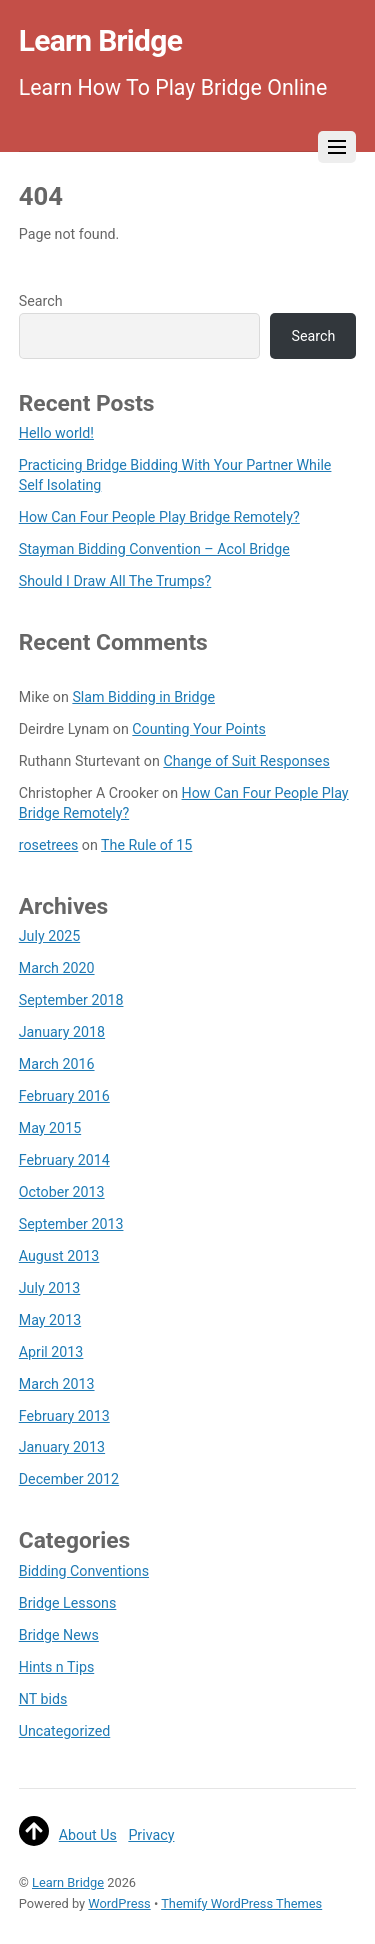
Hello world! (56, 433)
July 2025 (50, 936)
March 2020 (57, 968)
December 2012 (69, 1479)
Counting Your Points (199, 729)
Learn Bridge (68, 1882)
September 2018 (71, 1000)
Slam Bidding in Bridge (143, 697)
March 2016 (57, 1064)
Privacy (151, 1835)
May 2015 (50, 1128)
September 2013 (71, 1224)
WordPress (119, 1903)
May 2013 (50, 1320)
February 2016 (64, 1096)
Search (41, 301)
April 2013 (51, 1352)
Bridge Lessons (68, 1603)
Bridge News (59, 1635)
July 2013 (50, 1288)
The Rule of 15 (146, 845)
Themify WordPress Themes (241, 1903)
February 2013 (64, 1416)
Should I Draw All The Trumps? (115, 581)
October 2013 (62, 1192)
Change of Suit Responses (246, 761)
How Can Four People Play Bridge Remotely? (159, 517)
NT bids (43, 1699)
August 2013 (59, 1256)
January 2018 (62, 1032)
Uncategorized (65, 1731)
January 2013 (62, 1447)
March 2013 (57, 1384)
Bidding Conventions (84, 1571)
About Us (88, 1835)
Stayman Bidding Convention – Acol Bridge (154, 549)
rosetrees (49, 845)
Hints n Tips (57, 1667)
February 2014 (64, 1160)
